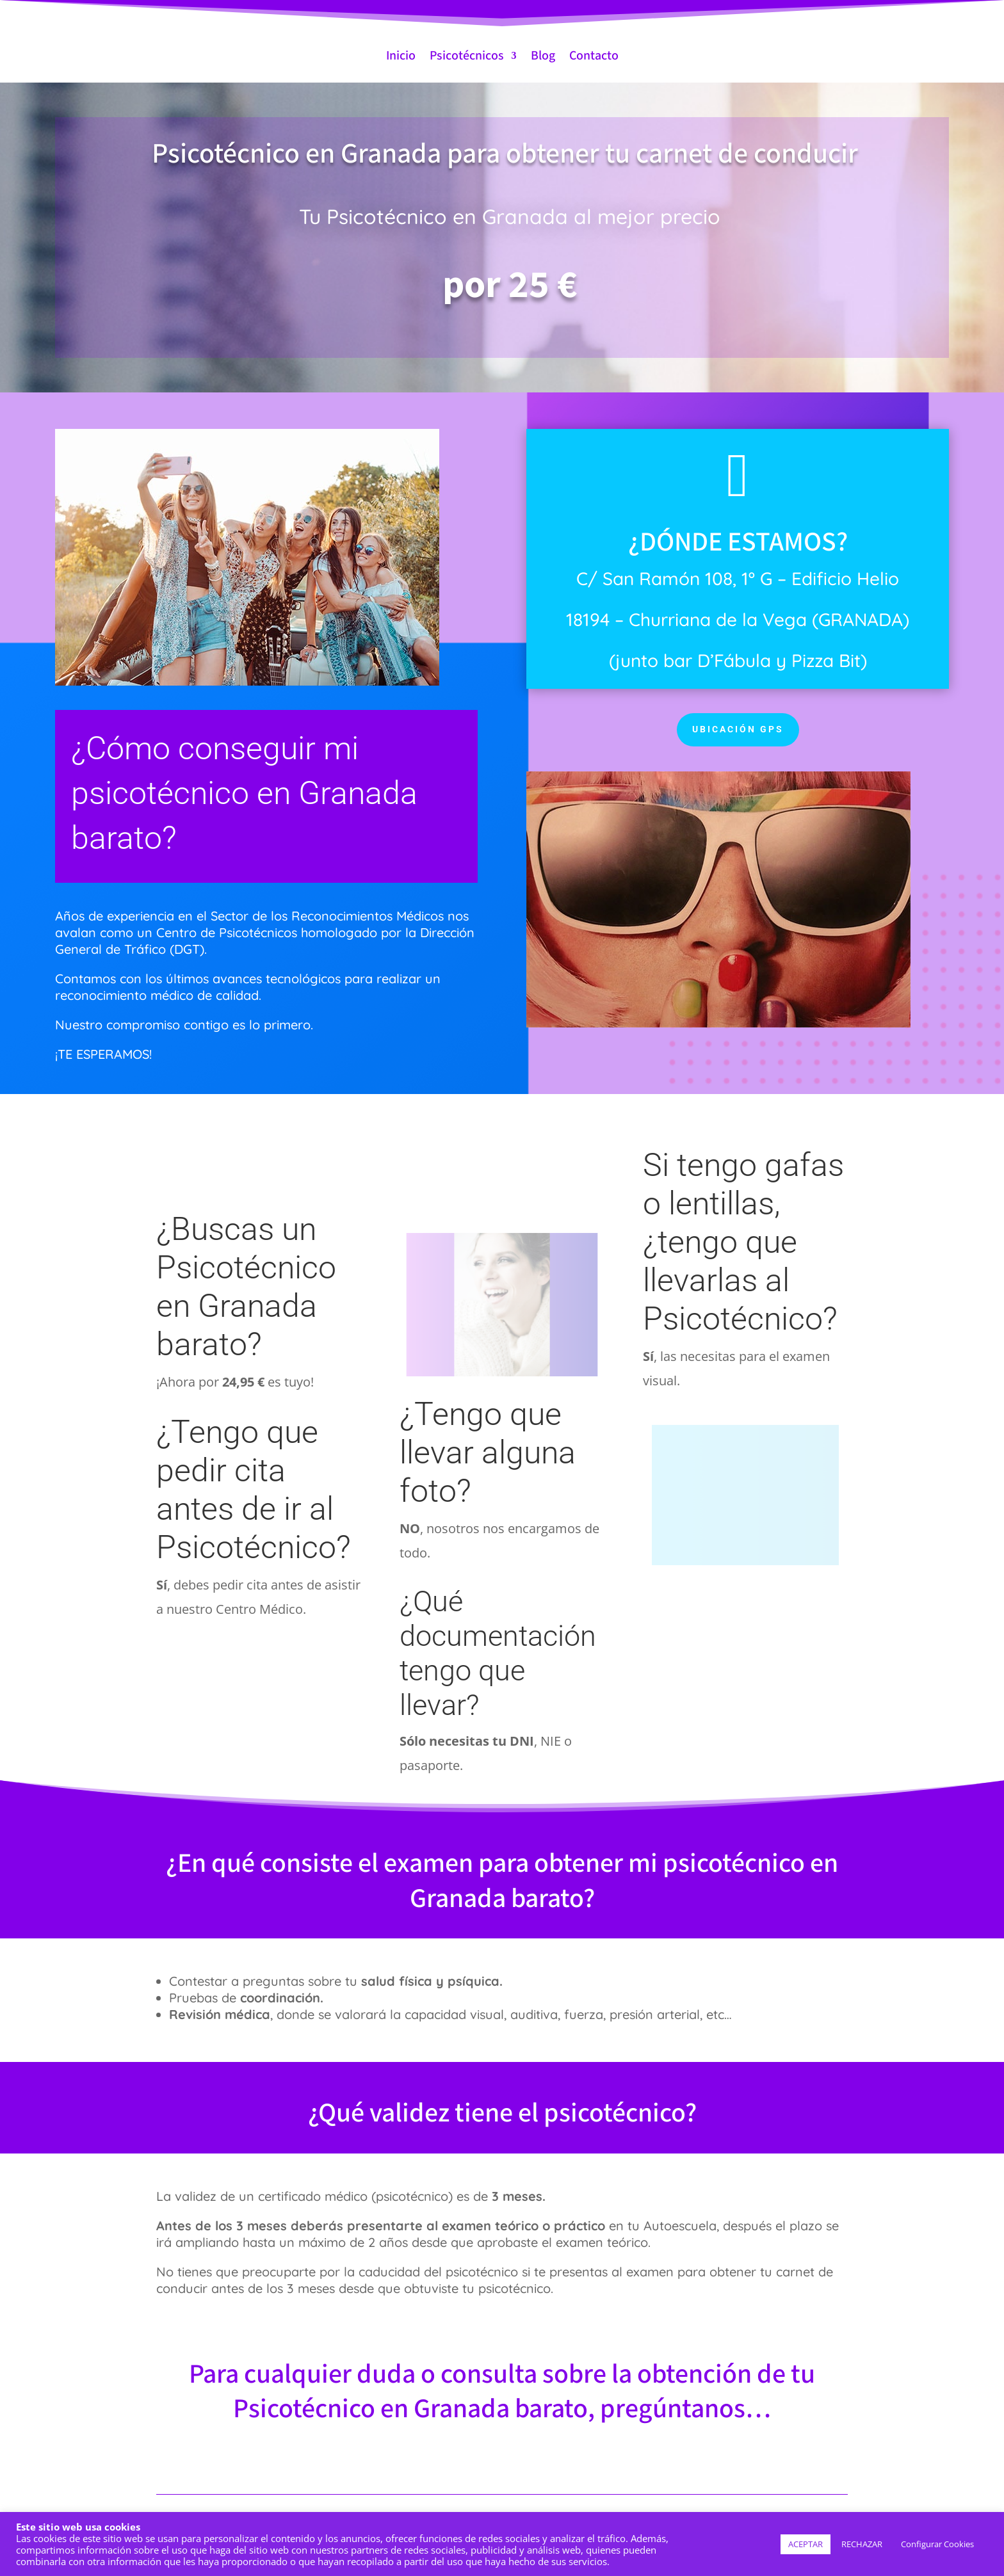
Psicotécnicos (467, 55)
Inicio (401, 55)
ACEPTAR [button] (805, 2544)
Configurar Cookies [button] (937, 2544)
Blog (543, 55)
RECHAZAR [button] (861, 2544)
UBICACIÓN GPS (738, 729)
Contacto (594, 55)
